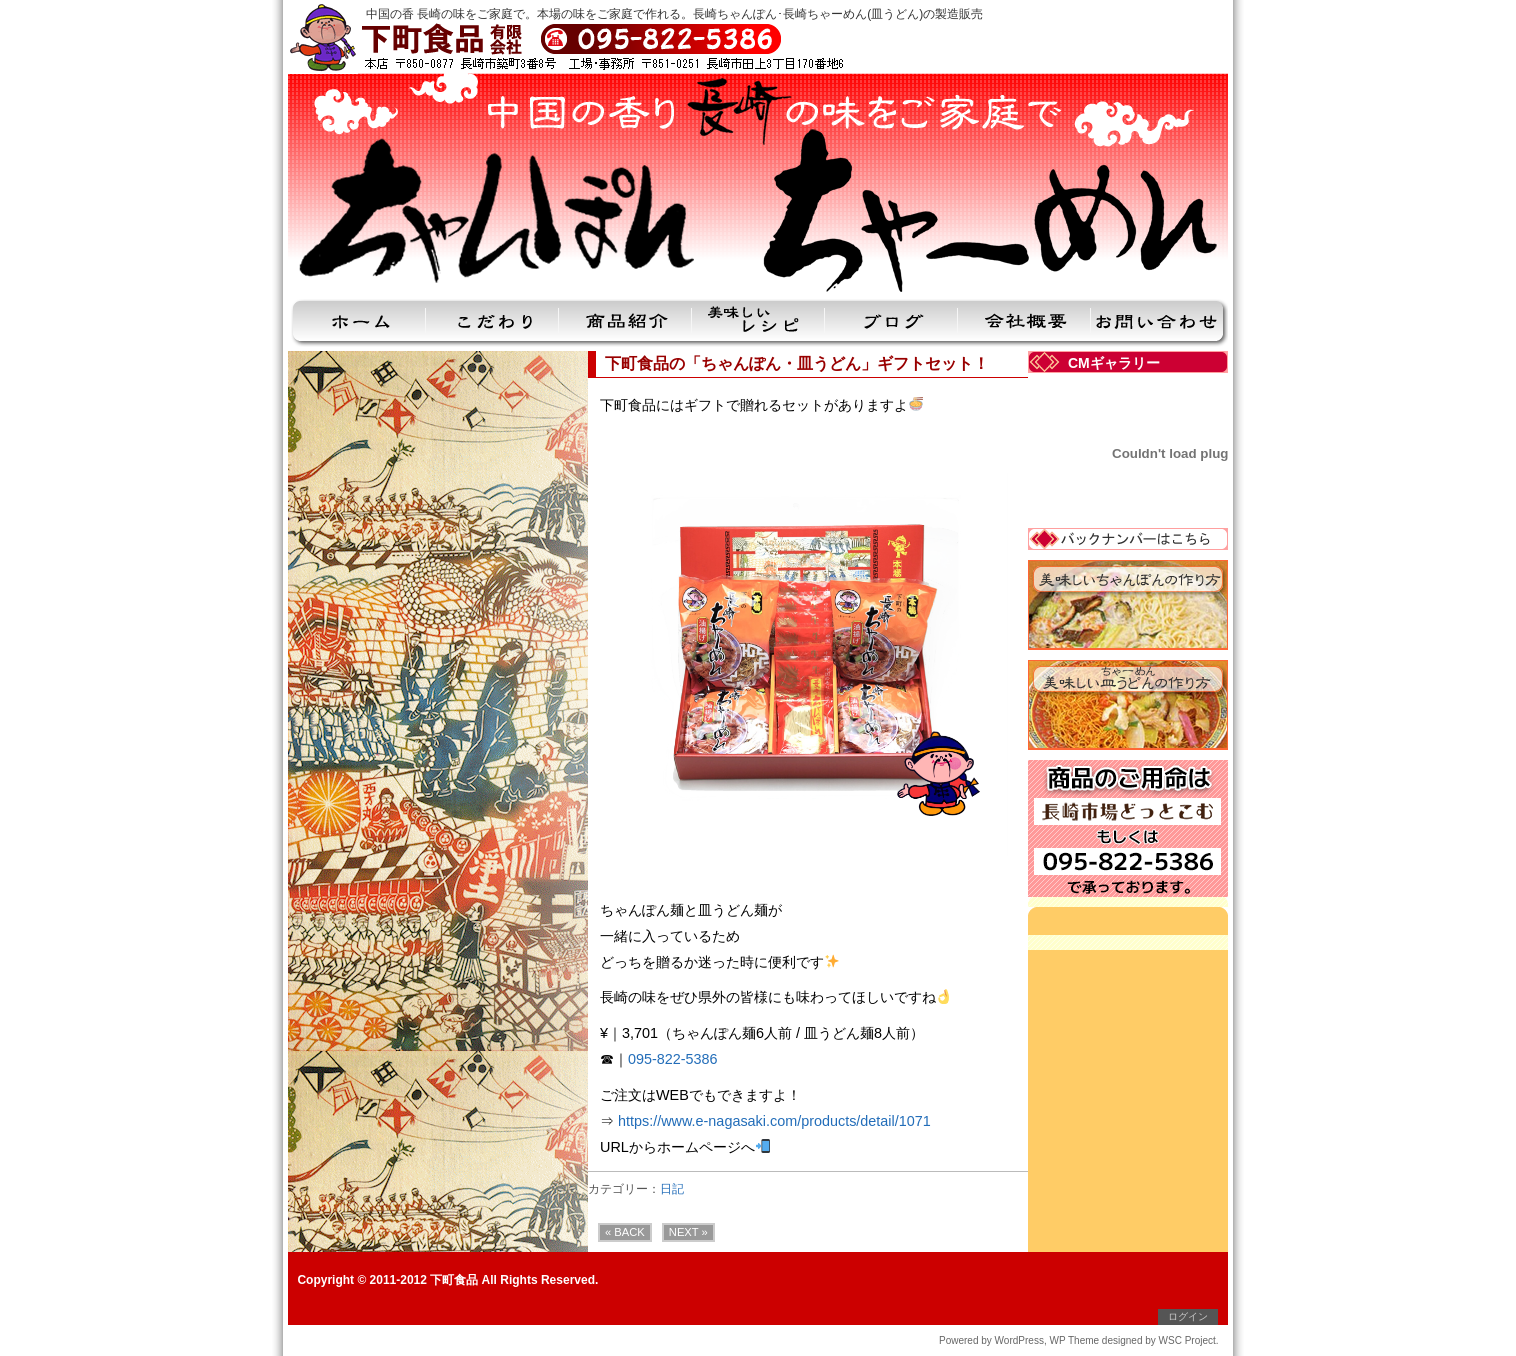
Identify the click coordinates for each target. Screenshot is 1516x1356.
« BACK (625, 1232)
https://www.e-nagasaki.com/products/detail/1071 (774, 1121)
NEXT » (688, 1232)
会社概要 (1024, 324)
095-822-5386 (673, 1059)
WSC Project (1187, 1340)
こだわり (492, 324)
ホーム (357, 324)
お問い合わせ (1159, 324)
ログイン (1188, 1316)
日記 (672, 1189)
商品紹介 (625, 324)
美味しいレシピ (758, 324)
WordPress (1019, 1340)
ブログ (891, 324)
